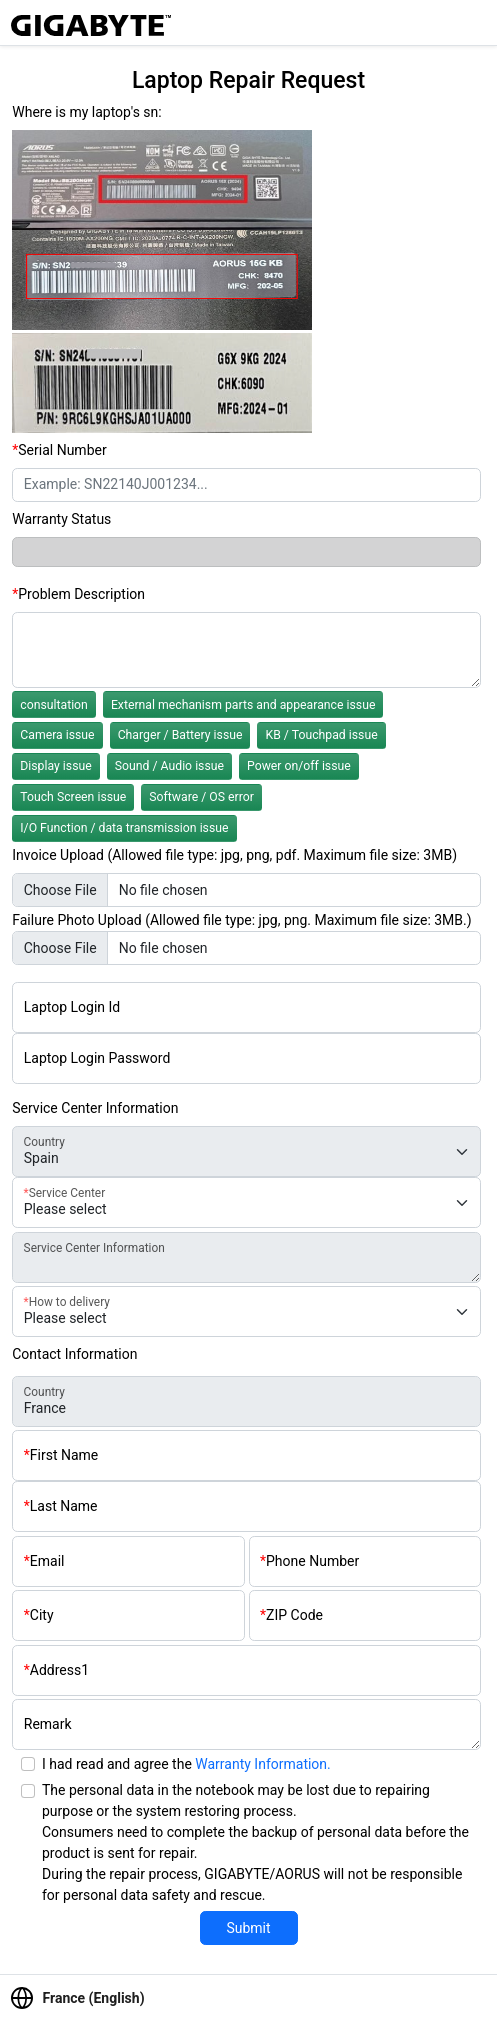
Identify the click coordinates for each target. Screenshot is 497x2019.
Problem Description (81, 594)
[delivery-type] (246, 1311)
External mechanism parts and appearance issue (243, 705)
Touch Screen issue (73, 797)
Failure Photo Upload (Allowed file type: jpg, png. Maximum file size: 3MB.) (241, 920)
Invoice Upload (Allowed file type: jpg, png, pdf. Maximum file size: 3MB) (234, 855)
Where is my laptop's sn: (86, 112)
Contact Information (74, 1354)
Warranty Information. (262, 1764)
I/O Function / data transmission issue (124, 828)
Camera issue (57, 735)
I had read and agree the (186, 1764)
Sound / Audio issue (169, 766)
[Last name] (246, 1506)
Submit (248, 1928)
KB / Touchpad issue (321, 735)
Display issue (55, 766)
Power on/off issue (299, 766)
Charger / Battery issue (180, 735)
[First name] (246, 1455)
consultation (54, 705)
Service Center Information (95, 1108)
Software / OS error (201, 797)
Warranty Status (61, 519)
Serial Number (62, 450)
